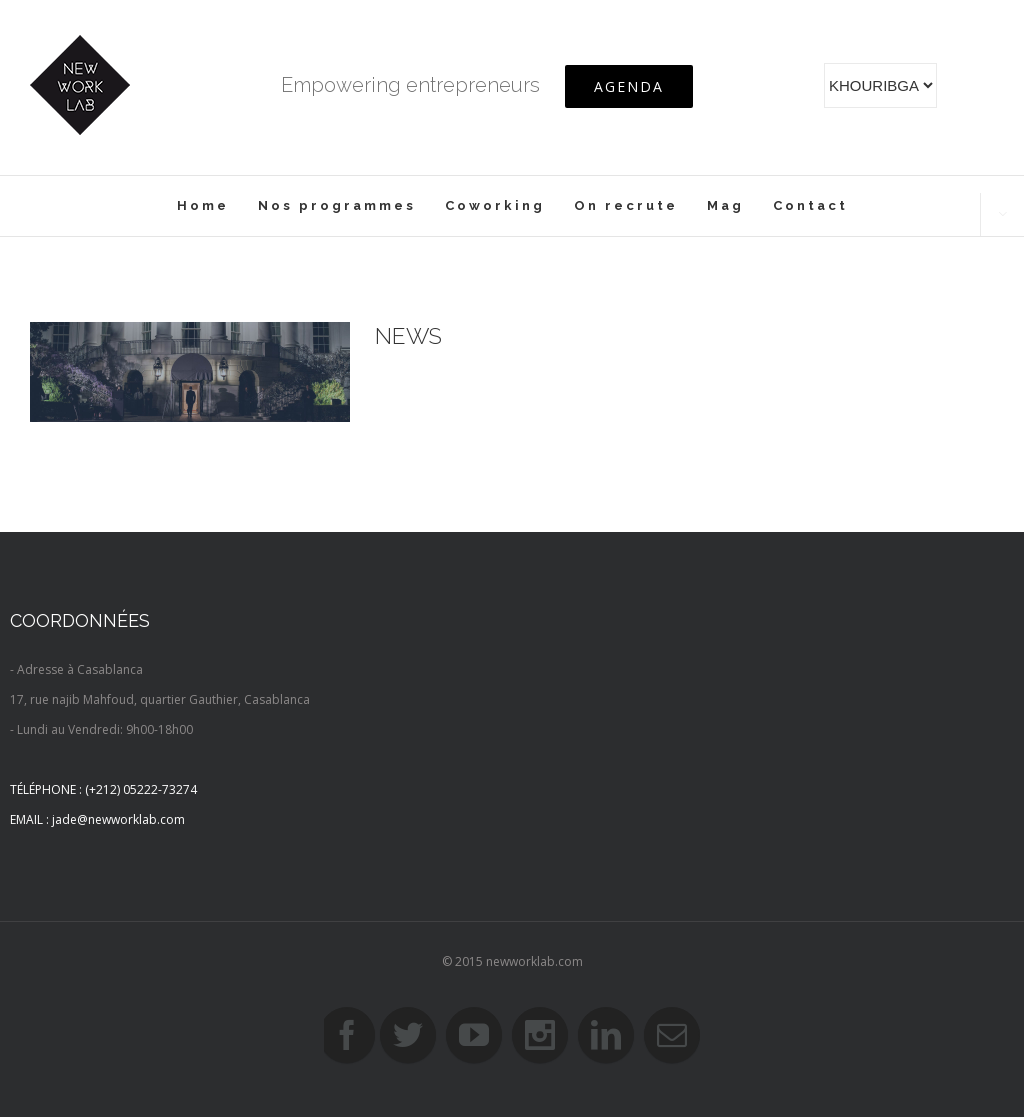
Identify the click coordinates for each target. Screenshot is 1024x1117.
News (408, 336)
